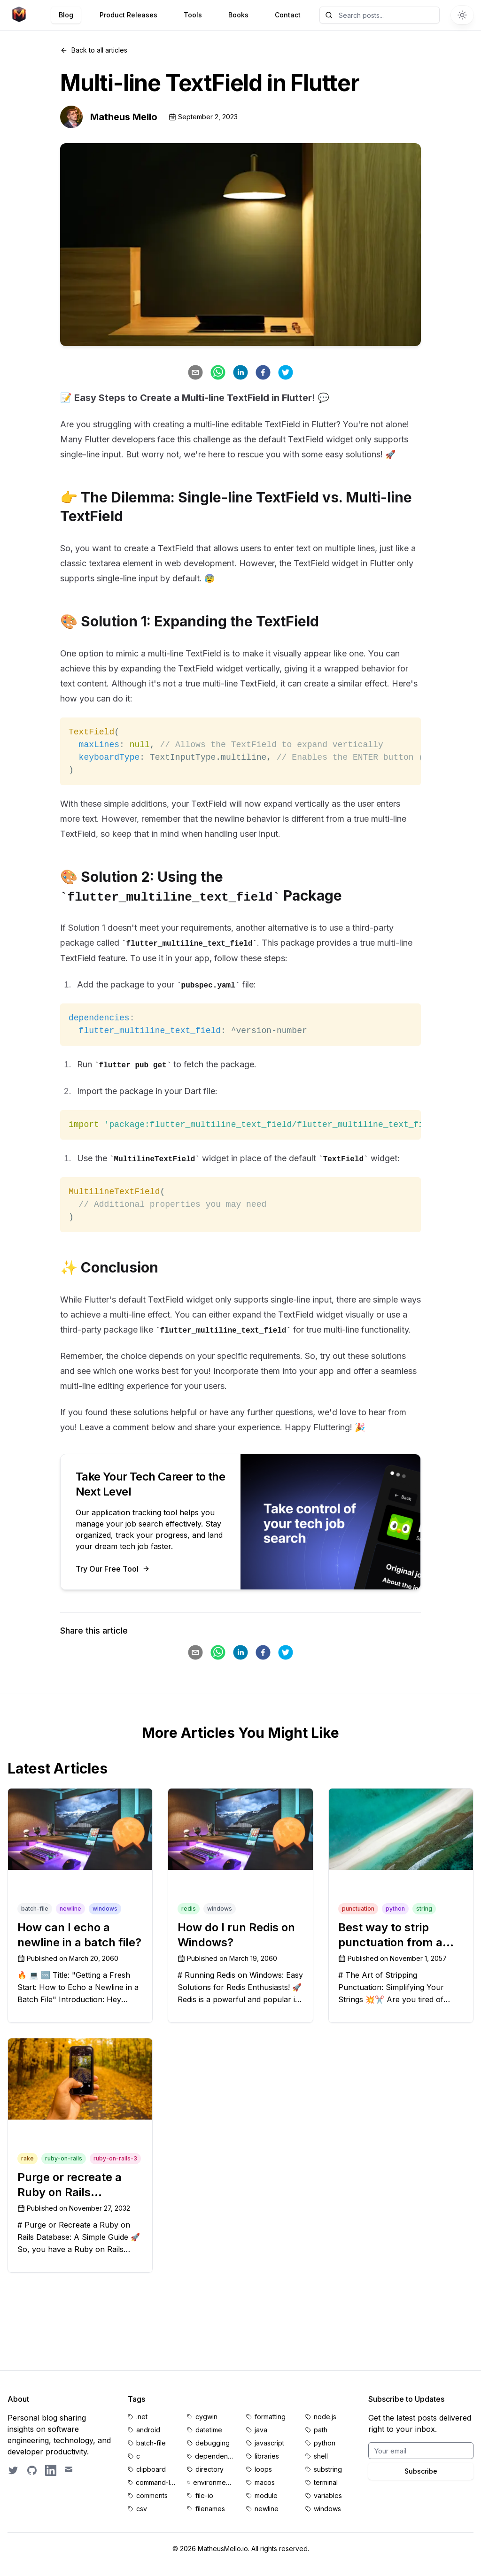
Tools (193, 15)
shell (321, 2456)
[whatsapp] (217, 372)
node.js (325, 2417)
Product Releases (128, 15)
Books (238, 15)
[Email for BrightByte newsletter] (420, 2450)
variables (328, 2495)
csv (141, 2509)
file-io (204, 2495)
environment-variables (214, 2482)
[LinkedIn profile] (50, 2470)
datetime (208, 2430)
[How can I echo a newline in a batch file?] (80, 1829)
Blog (66, 15)
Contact (288, 15)
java (261, 2430)
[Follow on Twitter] (13, 2470)
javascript (269, 2443)
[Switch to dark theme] (462, 15)
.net (141, 2417)
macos (265, 2482)
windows (327, 2509)
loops (263, 2469)
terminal (326, 2482)
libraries (267, 2456)
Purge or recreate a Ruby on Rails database (69, 2192)
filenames (210, 2509)
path (320, 2430)
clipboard (151, 2469)
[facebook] (263, 372)
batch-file (151, 2443)
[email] (195, 372)
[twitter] (285, 372)
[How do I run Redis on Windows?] (240, 1829)
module (266, 2495)
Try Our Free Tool (113, 1568)
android (148, 2430)
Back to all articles (93, 50)
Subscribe (420, 2471)
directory (209, 2469)
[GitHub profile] (32, 2470)
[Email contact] (69, 2470)
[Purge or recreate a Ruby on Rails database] (80, 2079)
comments (152, 2495)
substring (328, 2469)
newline (267, 2509)
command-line (156, 2482)
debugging (212, 2443)
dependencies (215, 2456)
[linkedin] (240, 372)
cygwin (206, 2417)
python (324, 2443)
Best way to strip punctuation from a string (390, 1942)
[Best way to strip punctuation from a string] (401, 1829)
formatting (270, 2417)
